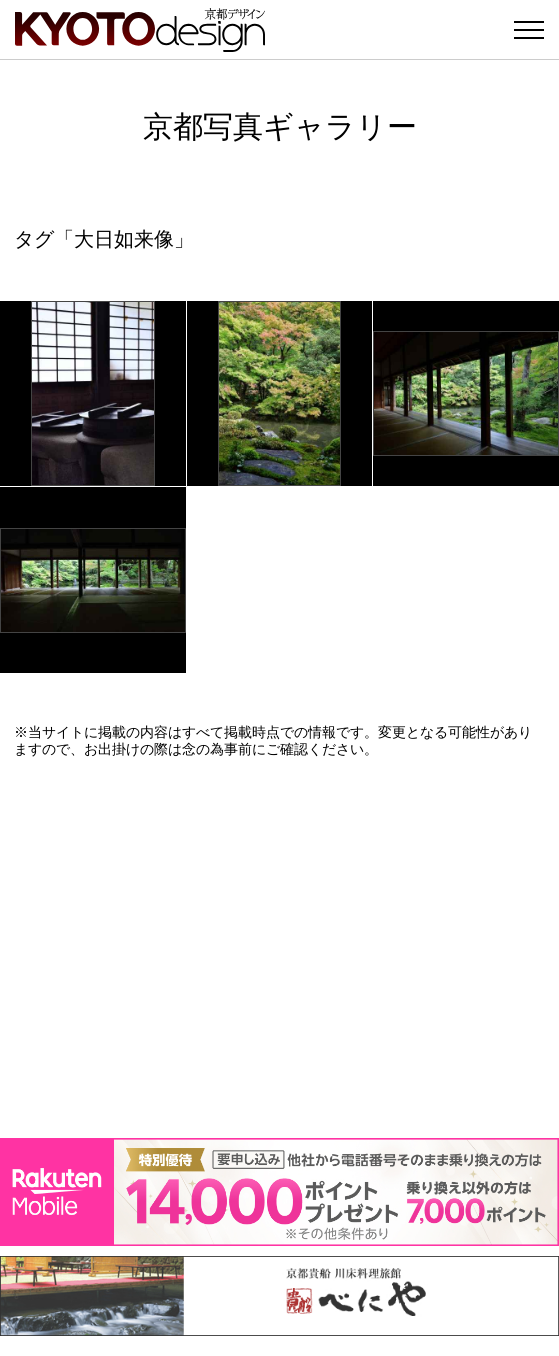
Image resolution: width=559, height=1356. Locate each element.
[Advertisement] (279, 948)
